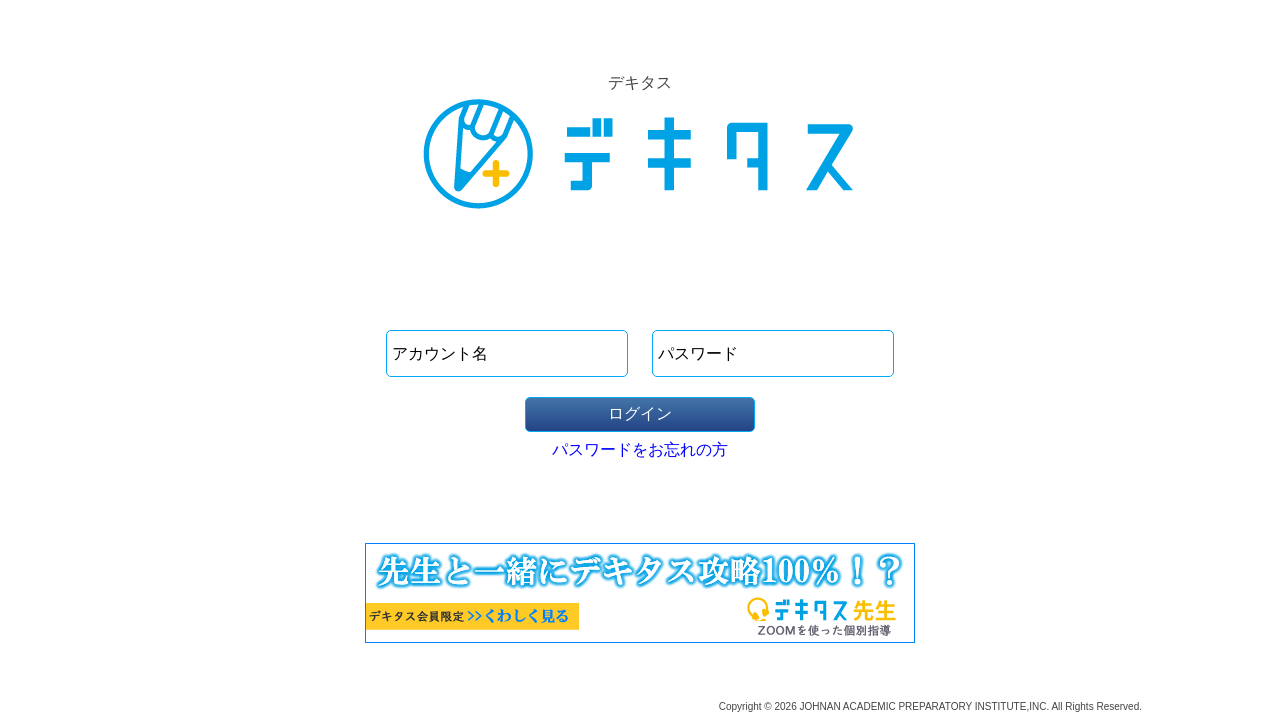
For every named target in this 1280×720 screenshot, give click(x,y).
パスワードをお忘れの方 (640, 449)
